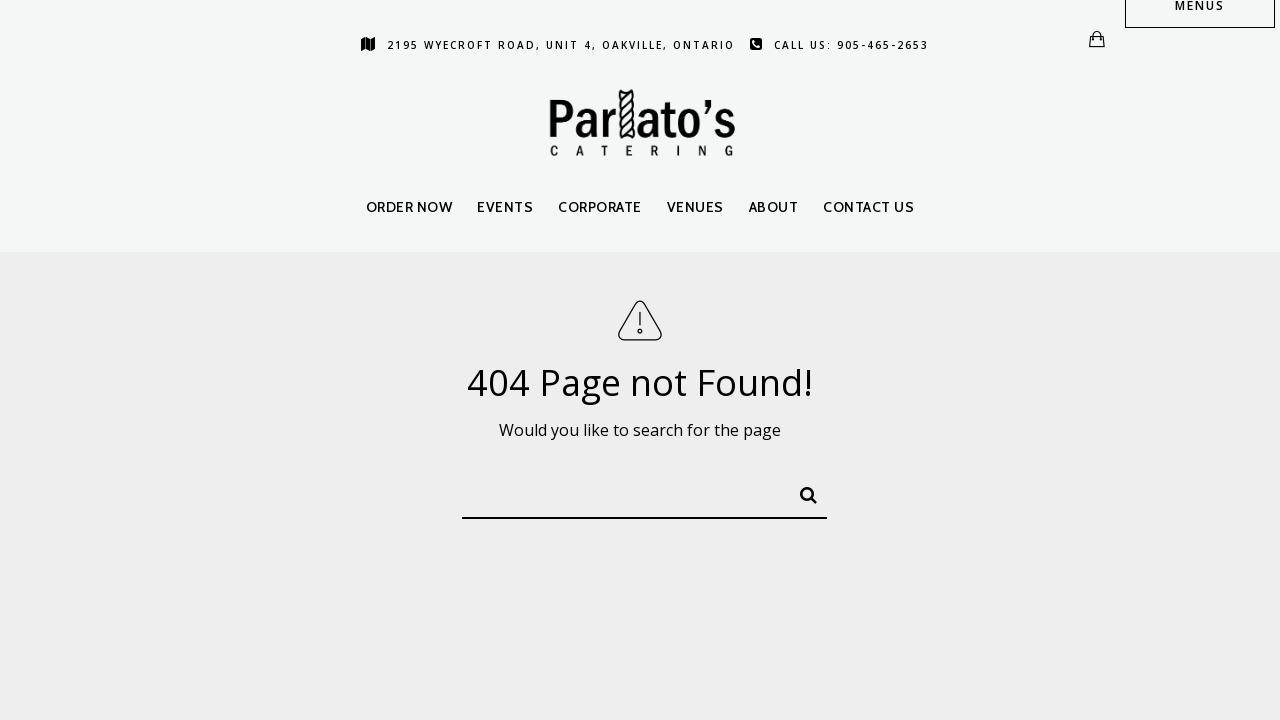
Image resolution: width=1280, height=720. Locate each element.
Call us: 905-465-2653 (839, 45)
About (774, 207)
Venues (695, 207)
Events (505, 207)
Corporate (600, 207)
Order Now (409, 207)
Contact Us (868, 207)
